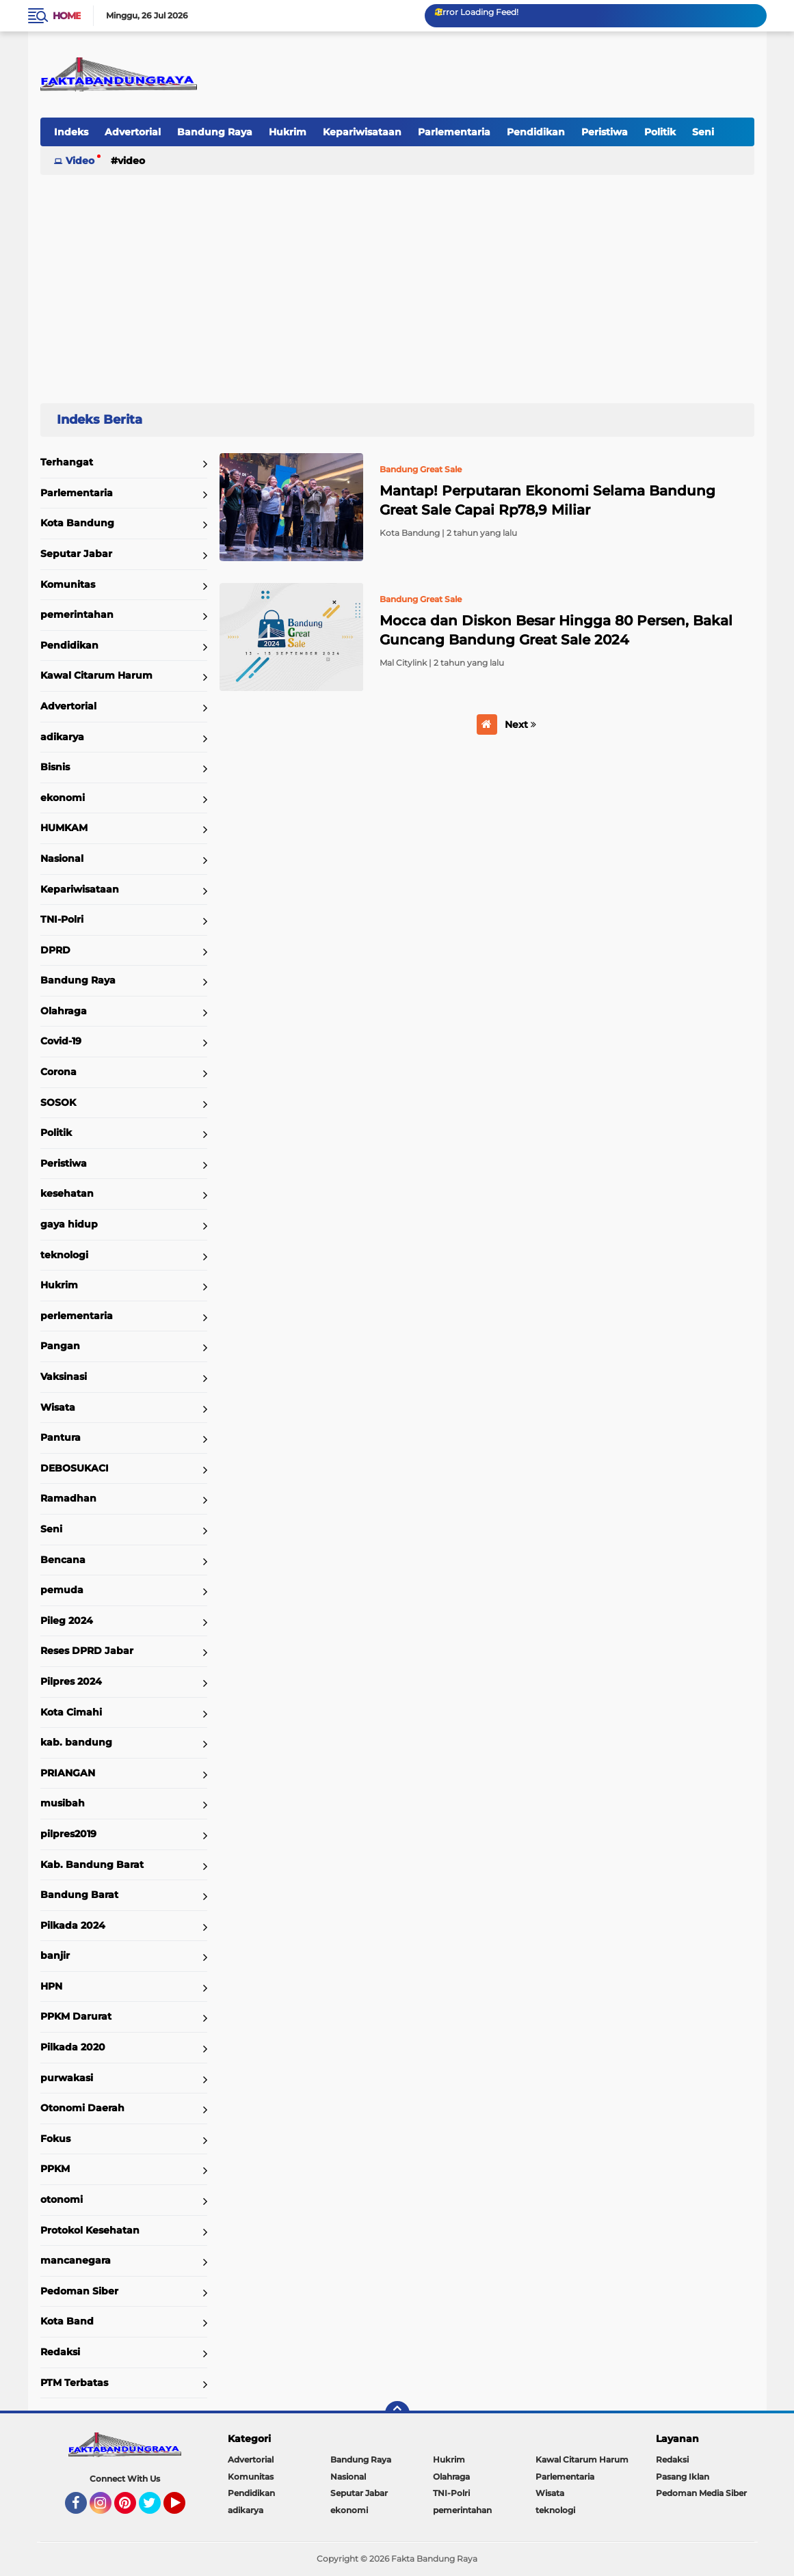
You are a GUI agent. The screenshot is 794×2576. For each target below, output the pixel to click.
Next (520, 724)
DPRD (55, 950)
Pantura (60, 1437)
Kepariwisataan (362, 132)
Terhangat (66, 462)
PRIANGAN (67, 1773)
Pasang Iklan (682, 2476)
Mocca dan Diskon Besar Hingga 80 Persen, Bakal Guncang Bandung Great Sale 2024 (556, 630)
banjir (55, 1955)
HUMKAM (64, 828)
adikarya (62, 737)
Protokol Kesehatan (90, 2230)
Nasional (61, 858)
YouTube (183, 2509)
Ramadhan (68, 1498)
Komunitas (67, 584)
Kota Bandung (77, 523)
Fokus (55, 2138)
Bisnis (55, 767)
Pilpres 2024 (71, 1681)
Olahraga (63, 1011)
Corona (58, 1072)
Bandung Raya (214, 132)
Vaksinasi (63, 1376)
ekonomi (62, 797)
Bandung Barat (79, 1894)
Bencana (62, 1560)
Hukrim (287, 132)
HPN (51, 1986)
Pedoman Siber (79, 2291)
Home (67, 16)
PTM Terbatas (74, 2382)
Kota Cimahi (71, 1712)
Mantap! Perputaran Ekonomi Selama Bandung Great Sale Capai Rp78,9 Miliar (547, 500)
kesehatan (67, 1193)
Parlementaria (454, 132)
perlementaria (76, 1316)
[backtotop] (397, 2413)
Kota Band (67, 2321)
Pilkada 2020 (72, 2047)
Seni (703, 132)
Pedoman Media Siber (701, 2493)
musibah (62, 1803)
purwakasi (66, 2078)
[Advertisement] (397, 283)
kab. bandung (76, 1742)
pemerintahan (77, 614)
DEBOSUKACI (74, 1468)
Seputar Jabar (76, 553)
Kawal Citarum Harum (96, 675)
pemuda (61, 1590)
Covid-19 (60, 1041)
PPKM (55, 2169)
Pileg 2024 (66, 1620)
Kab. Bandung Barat (92, 1864)
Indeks (71, 132)
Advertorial (133, 132)
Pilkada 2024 (72, 1925)
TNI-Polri (61, 919)
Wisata (57, 1407)
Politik (660, 132)
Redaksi (60, 2352)
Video (80, 160)
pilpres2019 (68, 1834)
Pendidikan (536, 132)
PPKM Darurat (75, 2016)
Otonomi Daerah (82, 2108)
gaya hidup (69, 1224)
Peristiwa (604, 132)
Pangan (60, 1346)
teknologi (64, 1255)
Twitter (156, 2509)
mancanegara (75, 2260)
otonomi (61, 2199)
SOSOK (58, 1102)
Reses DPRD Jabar (86, 1650)
